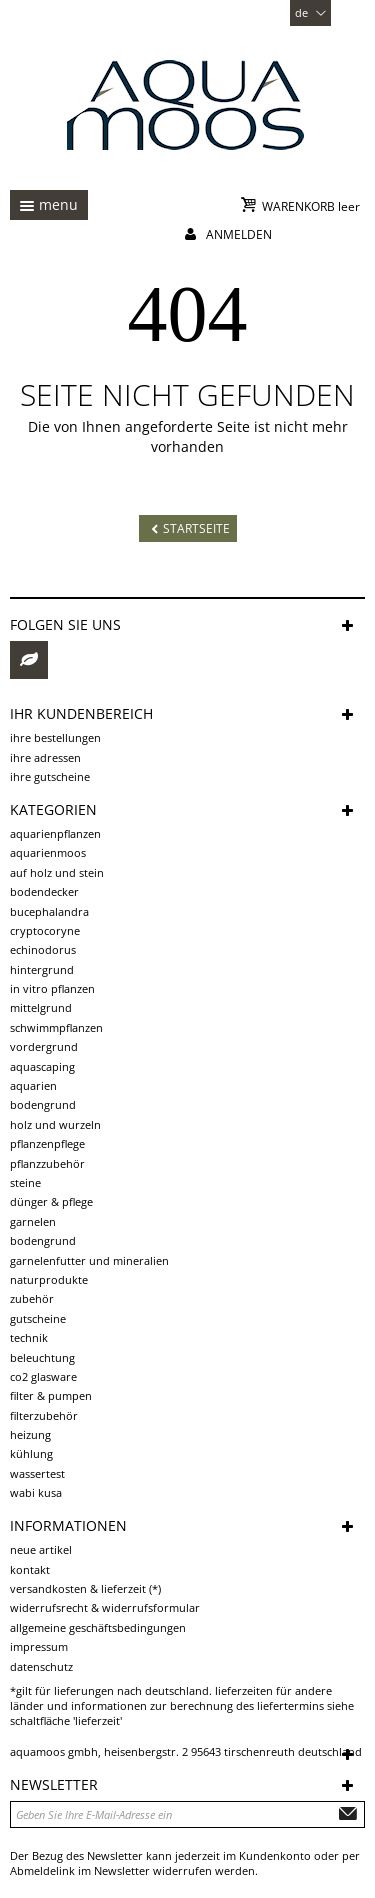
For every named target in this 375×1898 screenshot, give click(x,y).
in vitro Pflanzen (52, 988)
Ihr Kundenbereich (81, 713)
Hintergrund (42, 969)
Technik (29, 1337)
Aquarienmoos (48, 852)
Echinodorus (43, 949)
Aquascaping (42, 1066)
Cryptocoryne (45, 930)
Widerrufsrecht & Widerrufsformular (105, 1607)
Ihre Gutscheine (50, 776)
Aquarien (33, 1085)
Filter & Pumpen (51, 1395)
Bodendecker (44, 891)
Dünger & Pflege (51, 1201)
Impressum (39, 1646)
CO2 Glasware (43, 1376)
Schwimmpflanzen (56, 1027)
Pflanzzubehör (47, 1163)
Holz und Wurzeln (55, 1124)
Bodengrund (43, 1104)
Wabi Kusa (36, 1492)
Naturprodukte (49, 1279)
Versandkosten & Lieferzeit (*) (85, 1588)
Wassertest (37, 1473)
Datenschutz (41, 1666)
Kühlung (31, 1453)
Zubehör (32, 1298)
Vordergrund (44, 1046)
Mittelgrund (41, 1007)
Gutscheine (38, 1318)
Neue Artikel (41, 1549)
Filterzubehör (44, 1415)
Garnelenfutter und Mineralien (89, 1260)
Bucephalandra (49, 911)
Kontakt (30, 1569)
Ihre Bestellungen (55, 737)
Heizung (30, 1434)
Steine (25, 1182)
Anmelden (239, 234)
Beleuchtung (42, 1357)
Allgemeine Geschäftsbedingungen (98, 1627)
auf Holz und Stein (57, 872)
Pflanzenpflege (47, 1143)
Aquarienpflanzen (55, 833)
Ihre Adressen (45, 757)
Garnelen (33, 1221)
